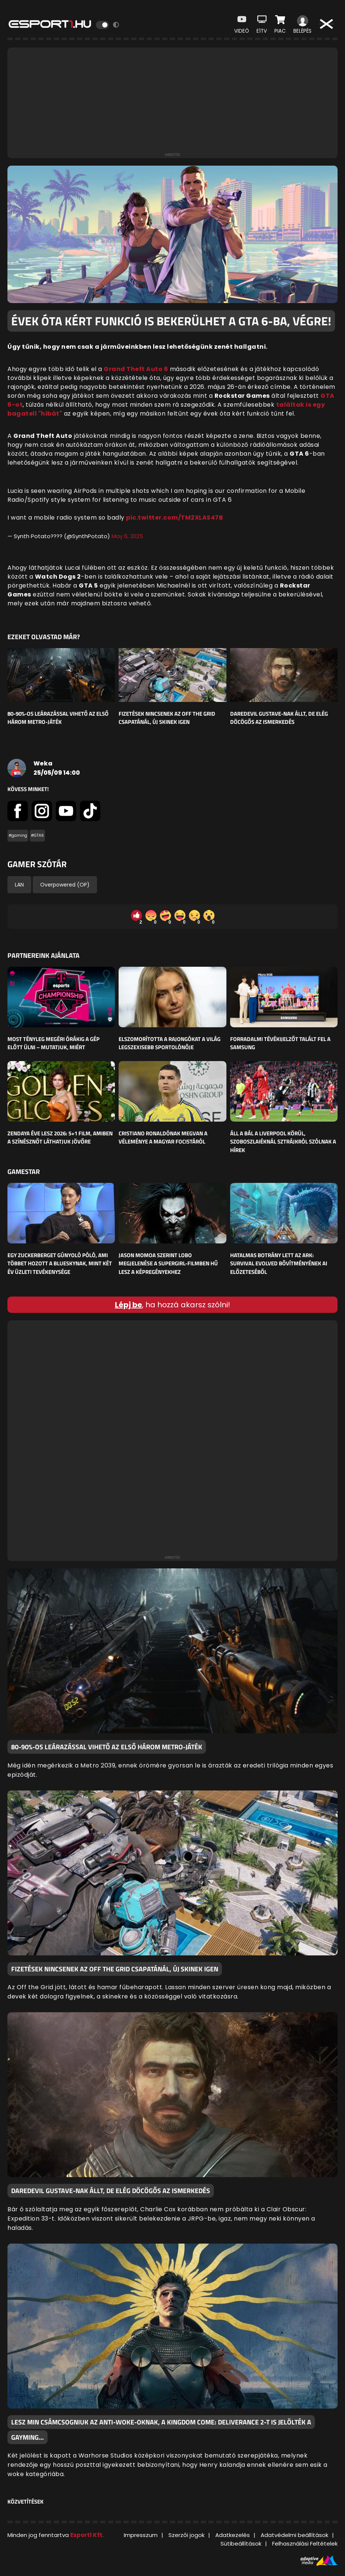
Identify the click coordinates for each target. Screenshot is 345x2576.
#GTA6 (37, 835)
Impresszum (141, 2535)
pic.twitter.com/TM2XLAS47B (174, 517)
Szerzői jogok (186, 2535)
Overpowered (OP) (65, 884)
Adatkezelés (232, 2535)
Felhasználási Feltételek (305, 2543)
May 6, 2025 (127, 536)
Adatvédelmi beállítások (294, 2535)
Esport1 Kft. (87, 2535)
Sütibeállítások (240, 2543)
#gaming (18, 835)
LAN (19, 884)
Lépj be (128, 1305)
